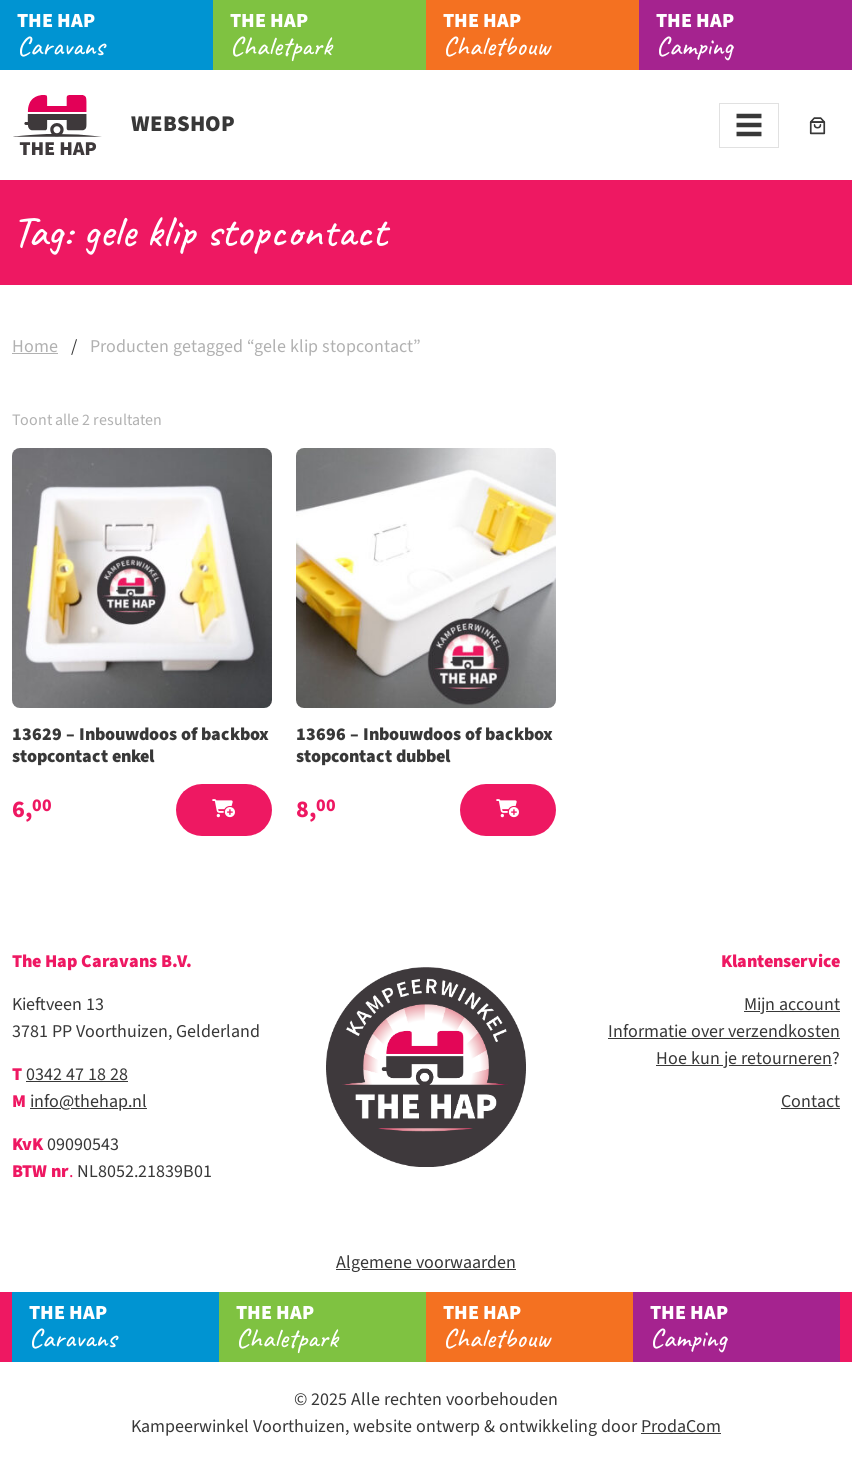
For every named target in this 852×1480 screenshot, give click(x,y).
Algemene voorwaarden (426, 1262)
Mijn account (792, 1004)
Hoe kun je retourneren (744, 1058)
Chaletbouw (541, 35)
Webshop (123, 124)
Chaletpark (328, 35)
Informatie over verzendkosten (724, 1031)
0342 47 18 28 (77, 1074)
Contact (810, 1101)
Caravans (115, 35)
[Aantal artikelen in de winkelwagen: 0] (817, 125)
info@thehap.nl (88, 1101)
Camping (754, 35)
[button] (224, 810)
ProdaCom (681, 1426)
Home (35, 346)
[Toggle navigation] (749, 125)
